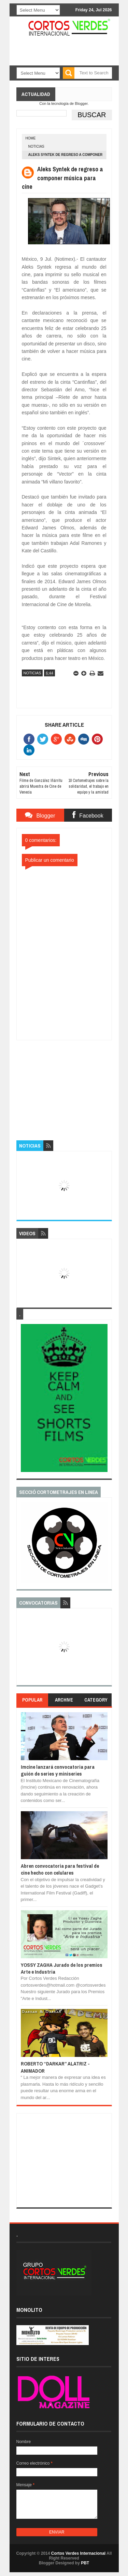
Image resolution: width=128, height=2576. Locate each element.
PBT (85, 2563)
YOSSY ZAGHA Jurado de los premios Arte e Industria (61, 1968)
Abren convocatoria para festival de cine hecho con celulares (60, 1869)
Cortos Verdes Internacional (78, 2553)
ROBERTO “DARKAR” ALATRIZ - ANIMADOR (55, 2067)
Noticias (36, 146)
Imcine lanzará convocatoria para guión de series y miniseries (58, 1770)
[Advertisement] (67, 1083)
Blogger (81, 103)
